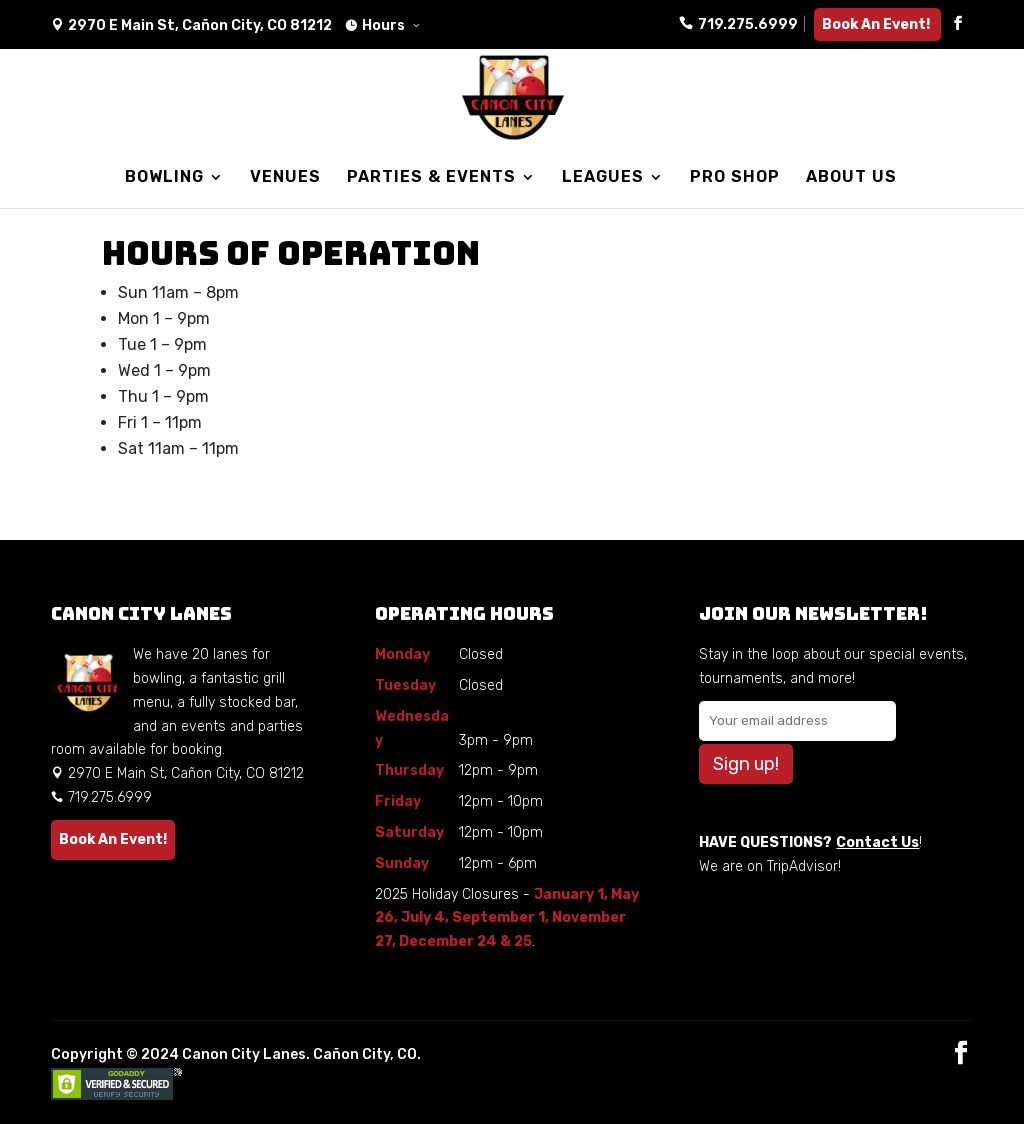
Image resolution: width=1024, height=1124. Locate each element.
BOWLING (164, 178)
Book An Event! (877, 24)
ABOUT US (851, 178)
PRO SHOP (735, 178)
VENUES (285, 178)
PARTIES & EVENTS (431, 178)
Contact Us (877, 842)
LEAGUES (603, 178)
